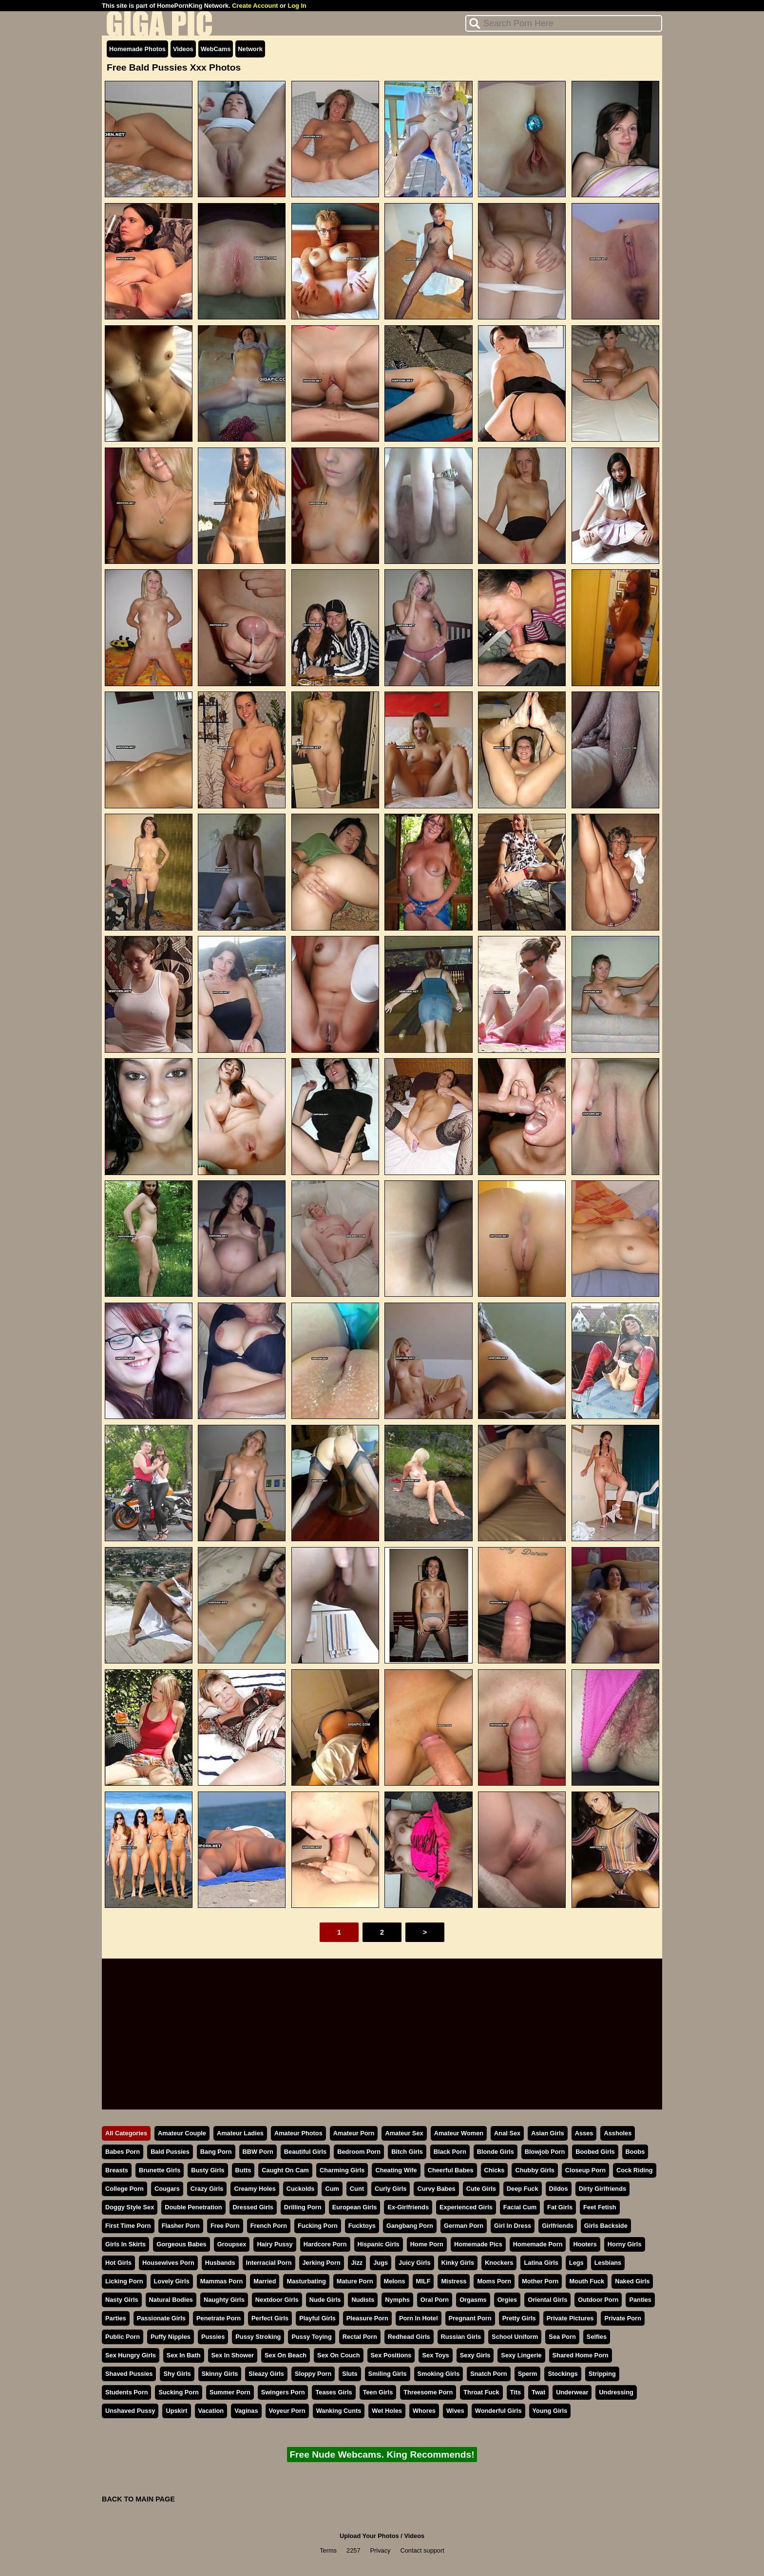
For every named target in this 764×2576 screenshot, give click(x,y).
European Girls (354, 2207)
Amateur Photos (298, 2133)
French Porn (268, 2225)
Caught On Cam (285, 2170)
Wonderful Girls (498, 2410)
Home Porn (426, 2244)
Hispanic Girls (379, 2244)
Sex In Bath (184, 2355)
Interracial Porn (269, 2262)
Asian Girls (547, 2133)
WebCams (216, 49)
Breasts (116, 2170)
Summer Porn (230, 2392)
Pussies (213, 2336)
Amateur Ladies (240, 2133)
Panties (640, 2299)
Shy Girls (177, 2373)
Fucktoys (362, 2225)
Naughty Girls (224, 2299)
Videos (183, 49)
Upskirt (176, 2410)
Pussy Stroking (258, 2336)
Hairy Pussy (274, 2244)
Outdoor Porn (598, 2299)
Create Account (255, 5)
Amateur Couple (182, 2133)
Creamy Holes (254, 2188)
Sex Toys (435, 2355)
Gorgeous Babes (181, 2244)
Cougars (167, 2188)
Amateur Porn (354, 2133)
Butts (243, 2170)
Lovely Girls (172, 2281)
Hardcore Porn (325, 2244)
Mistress (453, 2281)
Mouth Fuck (586, 2281)
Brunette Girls (159, 2170)
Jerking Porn (322, 2262)
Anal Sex (507, 2133)
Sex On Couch (338, 2355)
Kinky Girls (458, 2262)
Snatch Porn (488, 2373)
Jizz (357, 2262)
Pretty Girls (519, 2318)
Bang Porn (216, 2151)
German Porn (463, 2225)
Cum (332, 2188)
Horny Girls (625, 2244)
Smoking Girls (439, 2373)
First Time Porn (128, 2225)
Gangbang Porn (409, 2225)
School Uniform (515, 2336)
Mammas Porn (221, 2281)
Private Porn (622, 2318)
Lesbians (607, 2262)
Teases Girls (333, 2392)
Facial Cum (519, 2207)
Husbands (220, 2262)
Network (250, 49)
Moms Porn (494, 2281)
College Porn (124, 2188)
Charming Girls (342, 2170)
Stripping (602, 2373)
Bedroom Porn (359, 2151)
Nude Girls (325, 2299)
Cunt (357, 2188)
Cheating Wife (396, 2170)
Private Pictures (570, 2318)
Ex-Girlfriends (408, 2207)
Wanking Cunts (339, 2410)
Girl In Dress (512, 2225)
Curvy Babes (436, 2188)
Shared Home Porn (581, 2355)
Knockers (499, 2262)
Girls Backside (606, 2225)
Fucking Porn (318, 2225)
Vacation (211, 2410)
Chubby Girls (534, 2170)
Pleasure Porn (367, 2318)
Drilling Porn (303, 2207)
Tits (515, 2392)
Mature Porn (355, 2281)
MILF (423, 2281)
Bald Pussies (170, 2151)
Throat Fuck (481, 2392)
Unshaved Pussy (130, 2410)
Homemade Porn (538, 2244)
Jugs (380, 2262)
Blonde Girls (495, 2151)
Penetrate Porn (218, 2318)
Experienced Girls (466, 2207)
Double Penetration (193, 2207)
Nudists (362, 2299)
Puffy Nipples (171, 2336)
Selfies (597, 2336)
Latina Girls (541, 2262)
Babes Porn (122, 2151)
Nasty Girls (121, 2299)
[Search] (563, 23)
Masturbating (305, 2281)
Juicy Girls (414, 2262)
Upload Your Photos (369, 2535)
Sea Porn (562, 2336)
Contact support (422, 2550)
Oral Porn (434, 2299)
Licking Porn (124, 2281)
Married (264, 2281)
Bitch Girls (407, 2151)
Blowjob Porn (545, 2151)
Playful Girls (317, 2318)
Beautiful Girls (305, 2151)
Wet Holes (387, 2410)
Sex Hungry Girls (130, 2355)
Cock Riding (634, 2170)
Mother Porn (540, 2281)
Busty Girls (207, 2170)
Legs (576, 2262)
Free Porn (225, 2225)
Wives (455, 2410)
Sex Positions (391, 2355)
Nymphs (397, 2299)
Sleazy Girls (266, 2373)
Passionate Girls (161, 2318)
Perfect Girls (269, 2318)
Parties (115, 2318)
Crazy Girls (207, 2188)
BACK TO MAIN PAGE (138, 2499)
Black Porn (450, 2151)
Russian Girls (461, 2336)
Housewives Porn (168, 2262)
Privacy (380, 2550)
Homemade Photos (137, 49)
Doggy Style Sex (129, 2207)
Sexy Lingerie (521, 2355)
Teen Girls (378, 2392)
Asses (584, 2133)
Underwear (572, 2392)
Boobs (635, 2151)
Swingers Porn (283, 2392)
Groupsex (232, 2244)
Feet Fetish (599, 2207)
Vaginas (246, 2410)
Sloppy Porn (313, 2373)
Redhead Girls (409, 2336)
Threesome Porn (428, 2392)
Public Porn (122, 2336)
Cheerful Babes (451, 2170)
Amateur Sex (404, 2133)
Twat (538, 2392)
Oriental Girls (547, 2299)
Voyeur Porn (287, 2410)
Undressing (616, 2392)
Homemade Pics (478, 2244)
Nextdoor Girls (277, 2299)
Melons (394, 2281)
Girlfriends (557, 2225)
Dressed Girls (253, 2207)
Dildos (558, 2188)
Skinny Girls (220, 2373)
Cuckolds (300, 2188)
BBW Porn (258, 2151)
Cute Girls (481, 2188)
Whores (424, 2410)
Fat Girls (560, 2207)
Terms (328, 2550)
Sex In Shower (232, 2355)
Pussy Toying (311, 2336)
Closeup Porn (585, 2170)
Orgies (507, 2299)
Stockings (562, 2373)
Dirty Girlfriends (602, 2188)
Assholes (617, 2133)
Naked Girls (632, 2281)
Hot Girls (118, 2262)
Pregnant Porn (470, 2318)
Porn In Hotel (418, 2318)
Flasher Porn (181, 2225)
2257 (353, 2550)
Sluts (349, 2373)
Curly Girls (390, 2188)
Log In (296, 5)
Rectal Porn (360, 2336)
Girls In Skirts (125, 2244)
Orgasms (472, 2299)
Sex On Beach (285, 2355)
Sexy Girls (475, 2355)
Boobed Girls (594, 2151)
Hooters (584, 2244)
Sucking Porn (178, 2392)
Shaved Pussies (129, 2373)
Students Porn (126, 2392)
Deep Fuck (522, 2188)
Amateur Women (458, 2133)
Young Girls (550, 2410)
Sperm (527, 2373)
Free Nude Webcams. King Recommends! (381, 2454)
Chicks (494, 2170)
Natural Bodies (171, 2299)
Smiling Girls (387, 2373)
